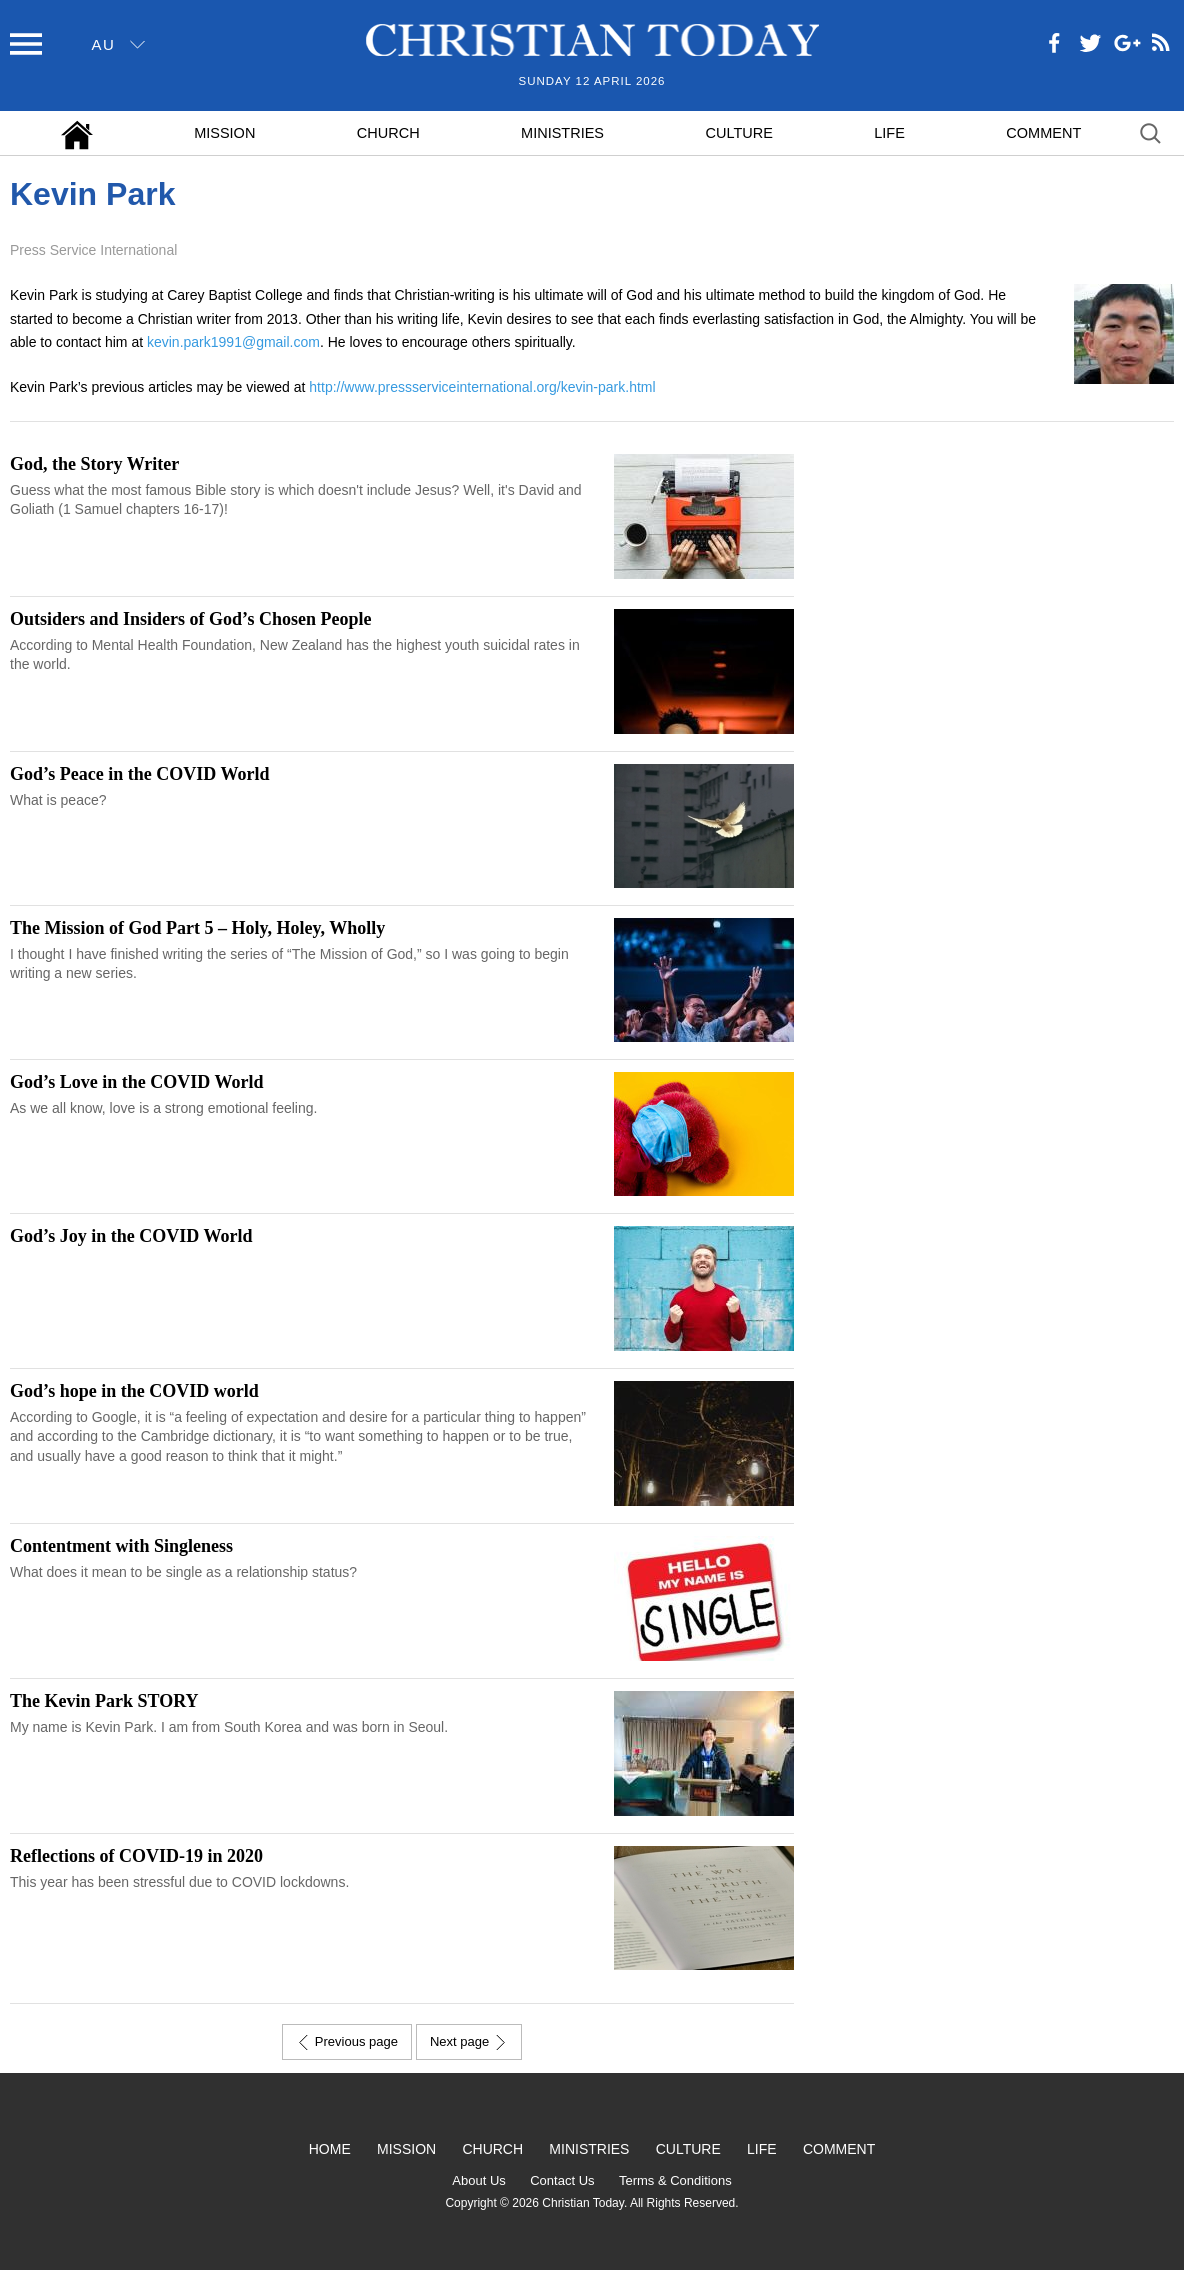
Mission (224, 133)
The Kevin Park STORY (104, 1701)
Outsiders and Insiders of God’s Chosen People (190, 619)
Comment (1043, 133)
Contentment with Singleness (121, 1546)
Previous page (347, 2042)
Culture (738, 133)
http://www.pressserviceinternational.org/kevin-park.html (482, 387)
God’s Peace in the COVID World (140, 774)
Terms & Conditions (675, 2180)
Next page (469, 2042)
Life (889, 133)
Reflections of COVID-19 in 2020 (136, 1856)
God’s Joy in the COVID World (131, 1236)
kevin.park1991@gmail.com (233, 342)
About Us (478, 2180)
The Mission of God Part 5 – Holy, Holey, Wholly (197, 928)
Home (330, 2149)
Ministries (562, 133)
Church (388, 133)
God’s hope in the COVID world (134, 1391)
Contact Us (562, 2180)
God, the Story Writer (94, 464)
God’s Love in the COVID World (137, 1082)
